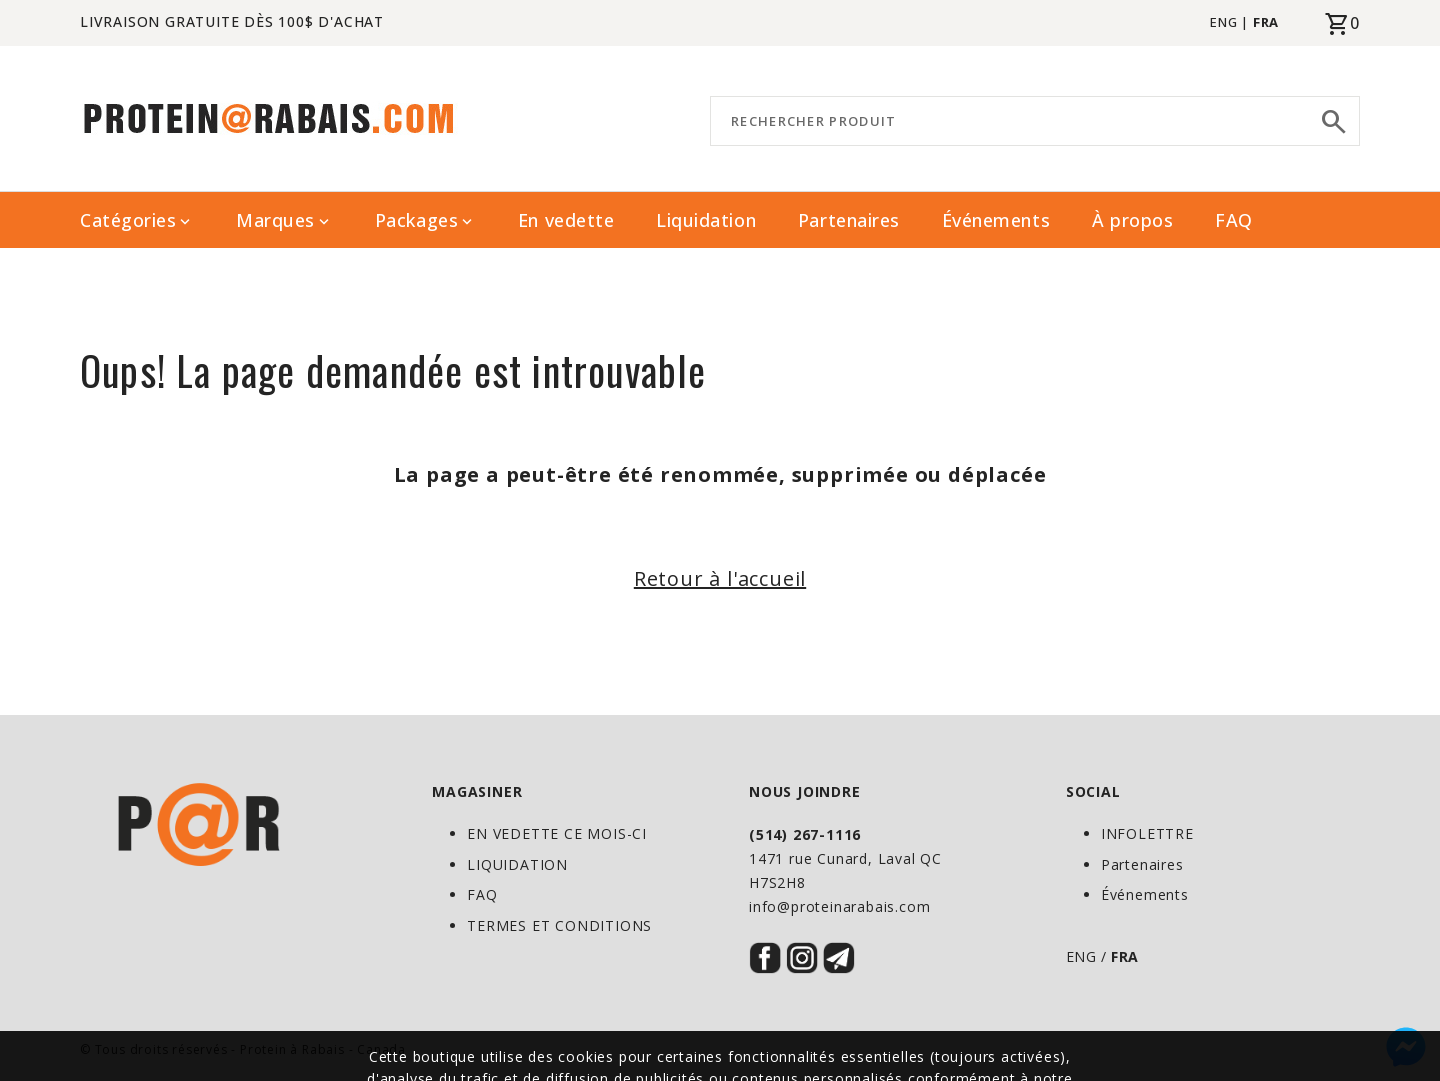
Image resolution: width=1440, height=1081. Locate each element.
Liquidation (706, 220)
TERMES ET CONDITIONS (559, 925)
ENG (1223, 22)
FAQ (1234, 220)
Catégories (137, 220)
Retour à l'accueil (720, 578)
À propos (1132, 220)
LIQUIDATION (517, 864)
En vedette (566, 220)
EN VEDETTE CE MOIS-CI (557, 833)
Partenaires (849, 220)
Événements (996, 220)
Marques (284, 220)
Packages (425, 220)
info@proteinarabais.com (839, 906)
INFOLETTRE (1147, 833)
